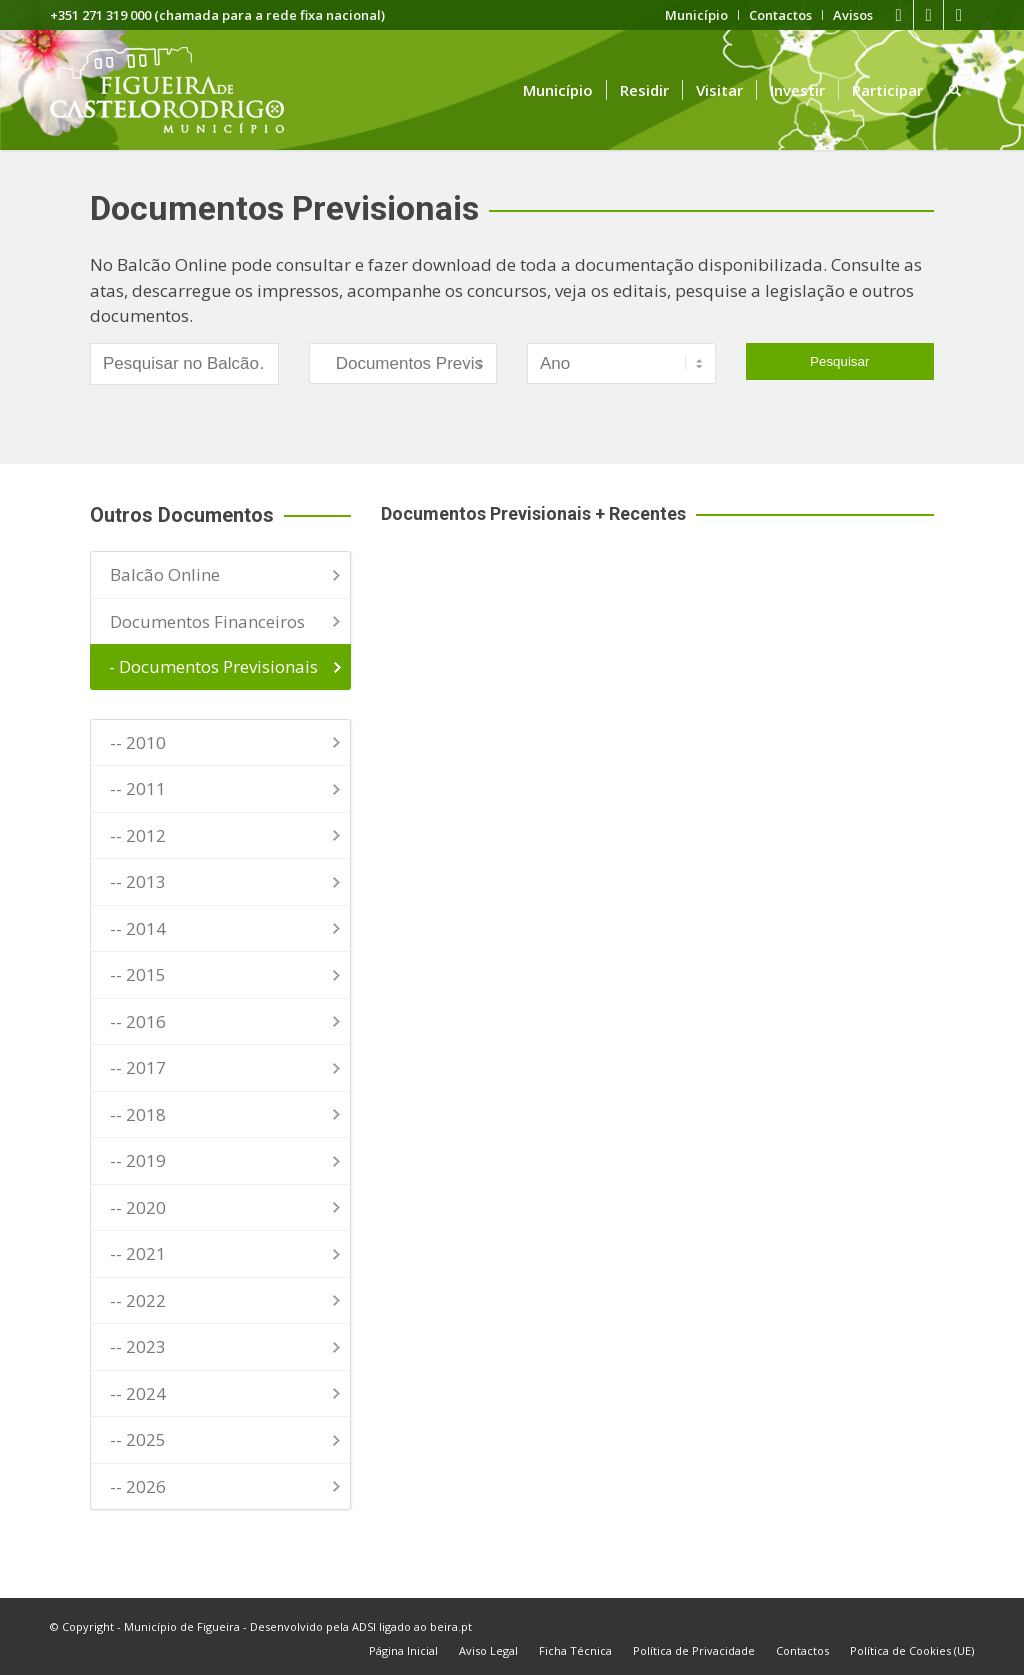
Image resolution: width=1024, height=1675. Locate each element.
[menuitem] (697, 15)
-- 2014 (138, 928)
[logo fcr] (182, 90)
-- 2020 (138, 1207)
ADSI (364, 1626)
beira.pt (451, 1626)
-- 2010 (138, 742)
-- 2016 (138, 1021)
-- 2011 (138, 788)
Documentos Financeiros (207, 621)
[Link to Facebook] (898, 15)
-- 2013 (138, 881)
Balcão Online (165, 574)
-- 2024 (138, 1393)
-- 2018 (138, 1114)
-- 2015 (138, 974)
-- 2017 (138, 1067)
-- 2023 (138, 1346)
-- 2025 (138, 1439)
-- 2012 (138, 835)
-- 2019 (138, 1160)
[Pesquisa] (955, 90)
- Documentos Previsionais (213, 666)
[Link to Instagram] (959, 15)
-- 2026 (138, 1486)
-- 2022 (138, 1300)
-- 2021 (138, 1253)
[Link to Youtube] (928, 15)
